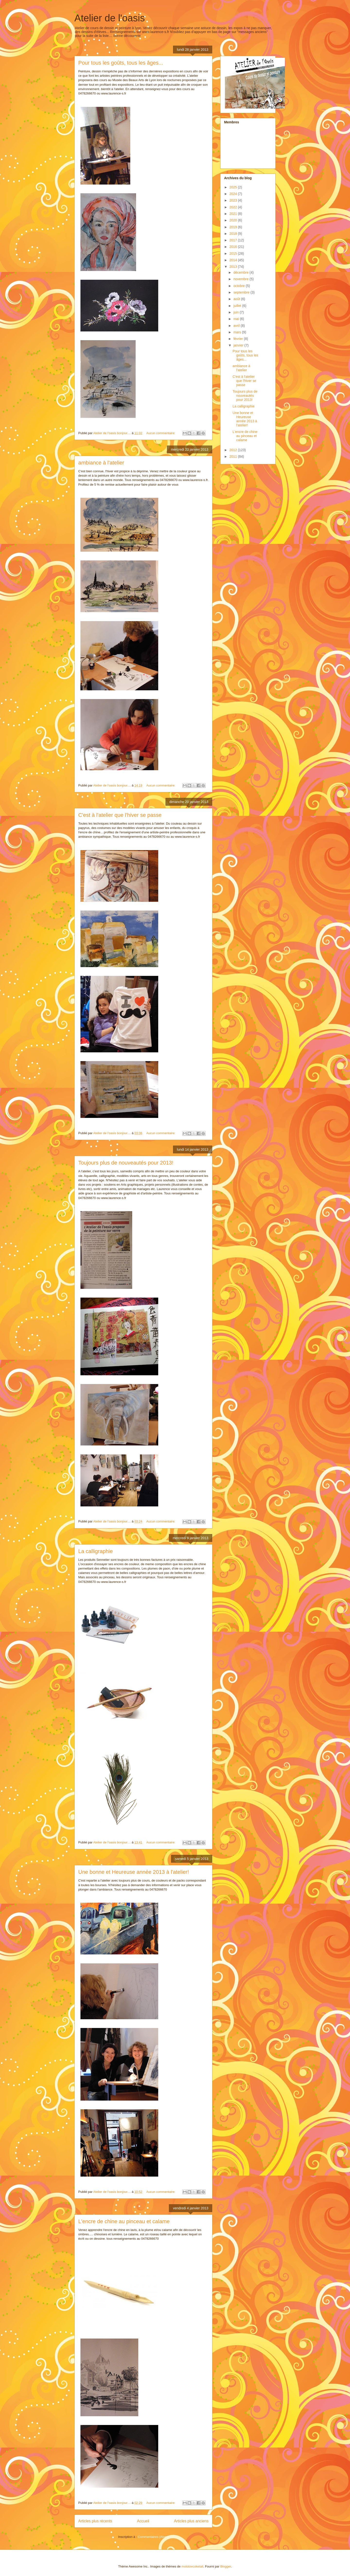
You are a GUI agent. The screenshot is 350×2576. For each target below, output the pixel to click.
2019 (233, 227)
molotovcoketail (192, 2566)
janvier (238, 345)
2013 (233, 267)
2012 (233, 450)
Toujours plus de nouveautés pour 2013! (125, 1163)
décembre (241, 272)
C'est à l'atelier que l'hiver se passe (120, 815)
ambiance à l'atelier (101, 463)
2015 (233, 253)
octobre (239, 286)
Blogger (225, 2566)
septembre (241, 292)
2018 (233, 234)
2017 (233, 240)
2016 (233, 247)
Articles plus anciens (191, 2521)
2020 (233, 220)
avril (237, 326)
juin (236, 312)
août (237, 299)
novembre (241, 279)
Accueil (143, 2521)
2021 (233, 214)
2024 (233, 194)
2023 (233, 200)
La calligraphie (95, 1551)
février (238, 339)
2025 (233, 187)
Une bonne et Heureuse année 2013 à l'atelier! (133, 1872)
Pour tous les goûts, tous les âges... (120, 63)
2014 (233, 260)
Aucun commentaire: (161, 433)
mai (236, 319)
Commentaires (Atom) (153, 2537)
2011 (233, 456)
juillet (237, 306)
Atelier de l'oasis (109, 18)
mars (237, 332)
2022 (233, 207)
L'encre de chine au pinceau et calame (124, 2221)
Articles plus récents (95, 2521)
